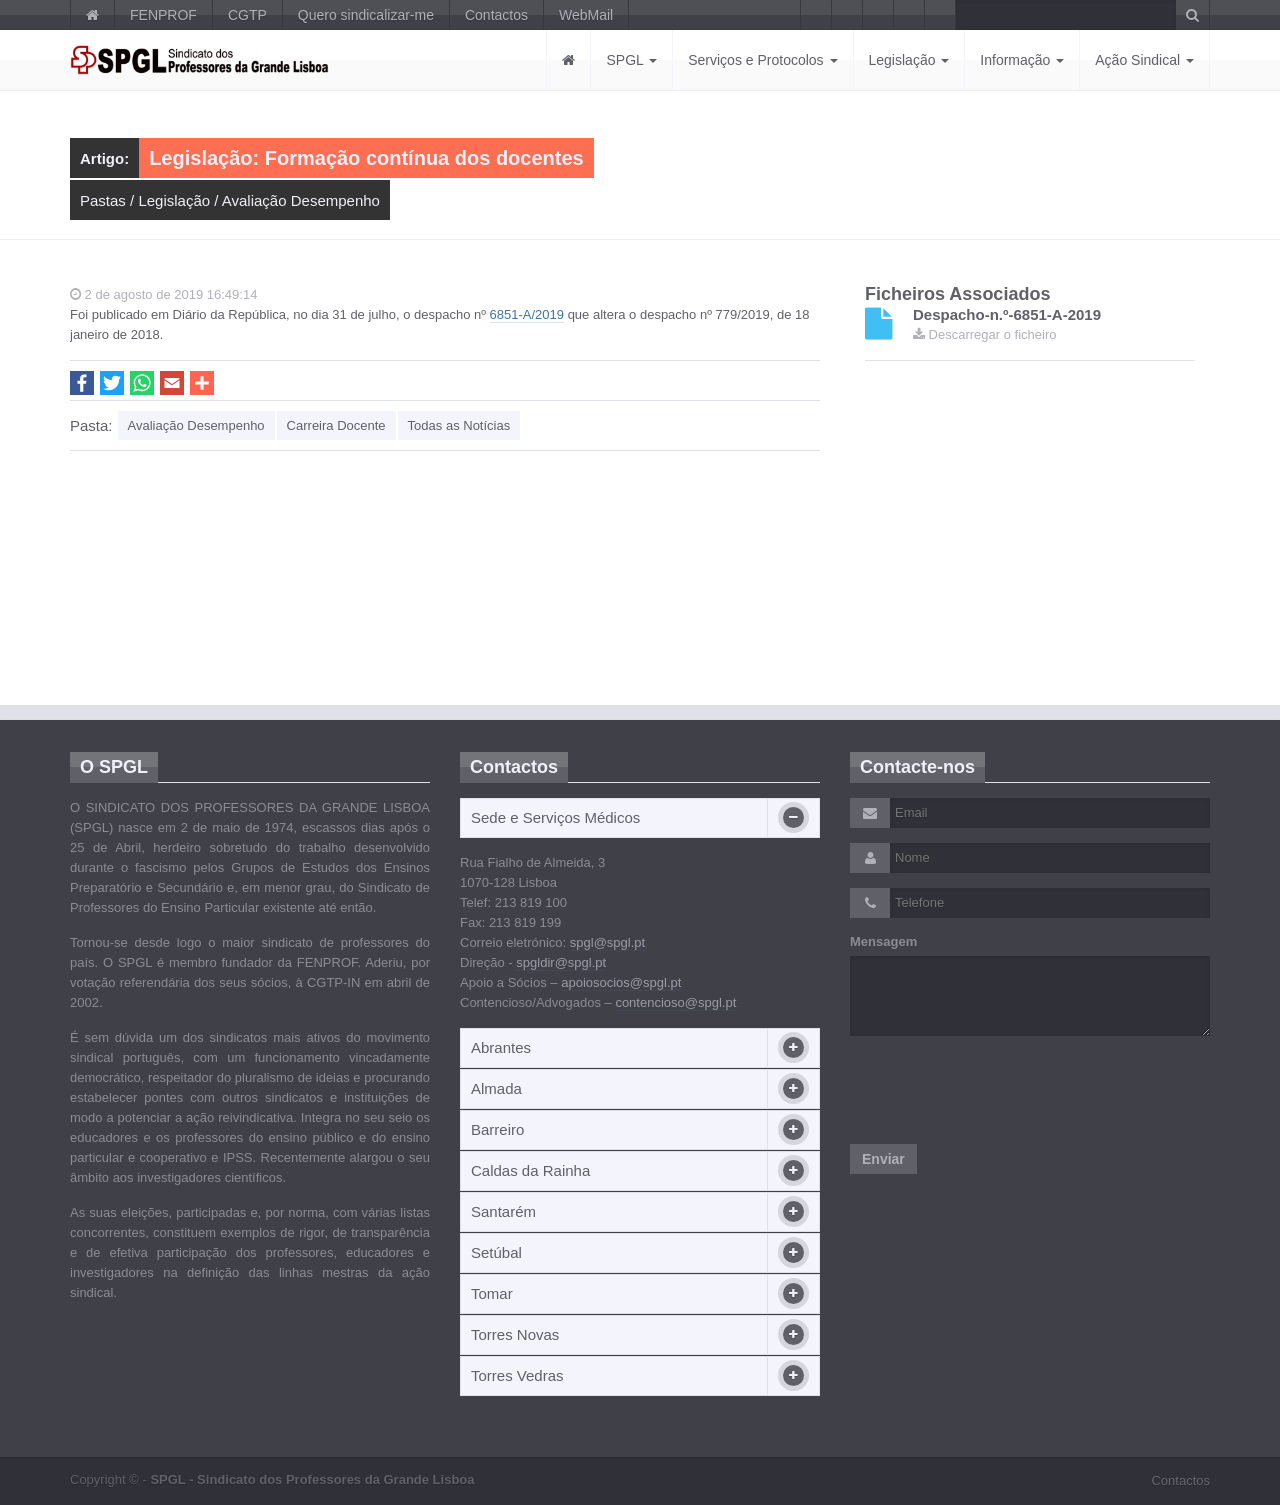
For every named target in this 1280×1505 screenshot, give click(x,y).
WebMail (586, 15)
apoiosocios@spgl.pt (621, 982)
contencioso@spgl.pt (675, 1002)
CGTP (247, 15)
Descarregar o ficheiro (985, 334)
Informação (1022, 60)
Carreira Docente (336, 425)
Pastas (103, 200)
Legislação (909, 60)
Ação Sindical (1144, 60)
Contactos (496, 15)
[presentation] (1002, 1090)
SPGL (631, 60)
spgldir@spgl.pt (561, 962)
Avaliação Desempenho (301, 200)
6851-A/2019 (527, 314)
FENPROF (163, 15)
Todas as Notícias (459, 425)
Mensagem (883, 941)
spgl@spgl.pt (607, 942)
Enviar (883, 1159)
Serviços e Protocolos (762, 60)
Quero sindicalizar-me (366, 15)
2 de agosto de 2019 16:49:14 (163, 294)
